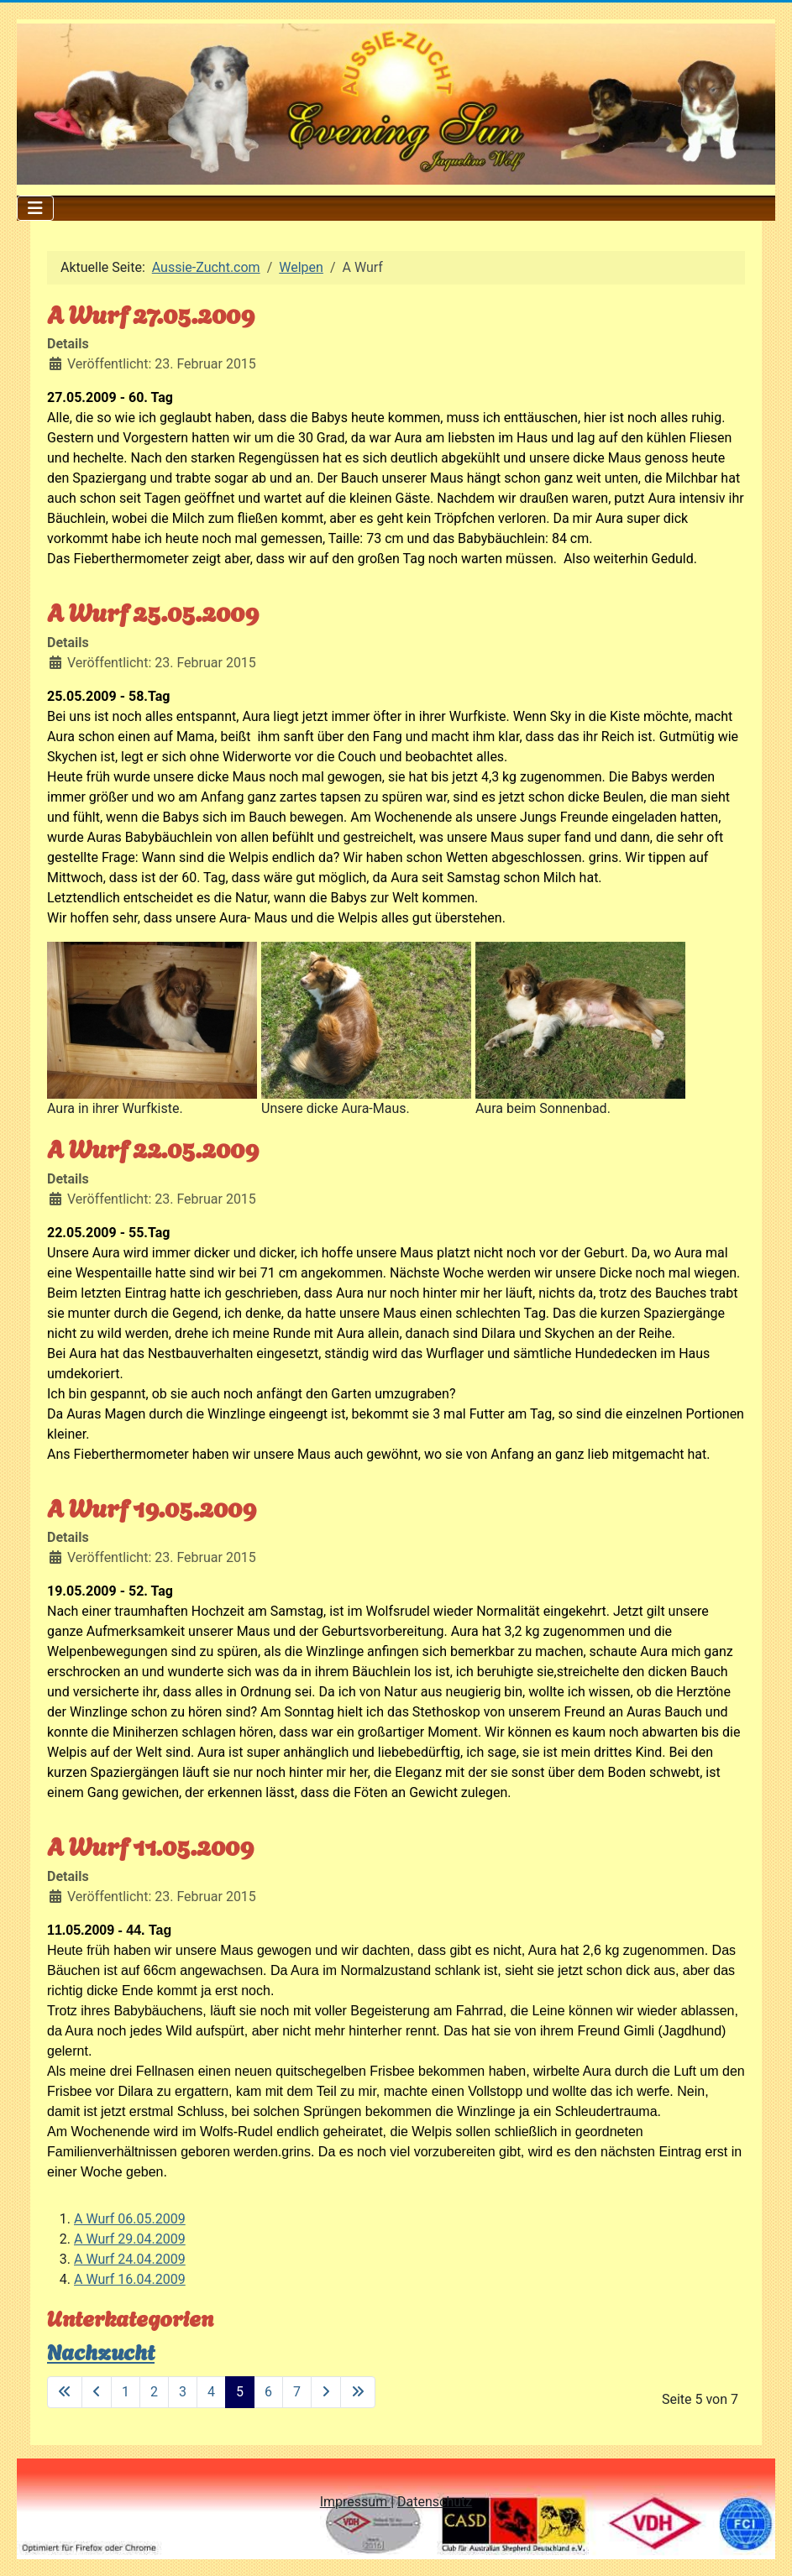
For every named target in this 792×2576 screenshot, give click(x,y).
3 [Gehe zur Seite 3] (182, 2392)
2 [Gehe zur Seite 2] (154, 2392)
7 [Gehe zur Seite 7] (297, 2392)
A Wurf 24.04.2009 (130, 2259)
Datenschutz (434, 2502)
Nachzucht (101, 2349)
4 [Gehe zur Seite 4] (211, 2392)
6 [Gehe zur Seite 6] (268, 2392)
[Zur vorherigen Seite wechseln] (96, 2392)
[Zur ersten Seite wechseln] (64, 2392)
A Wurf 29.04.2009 (130, 2239)
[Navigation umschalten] (35, 208)
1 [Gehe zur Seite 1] (125, 2392)
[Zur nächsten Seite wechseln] (326, 2392)
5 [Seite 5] (240, 2392)
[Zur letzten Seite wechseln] (357, 2392)
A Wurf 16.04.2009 (130, 2279)
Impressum (355, 2502)
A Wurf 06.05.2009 (130, 2219)
